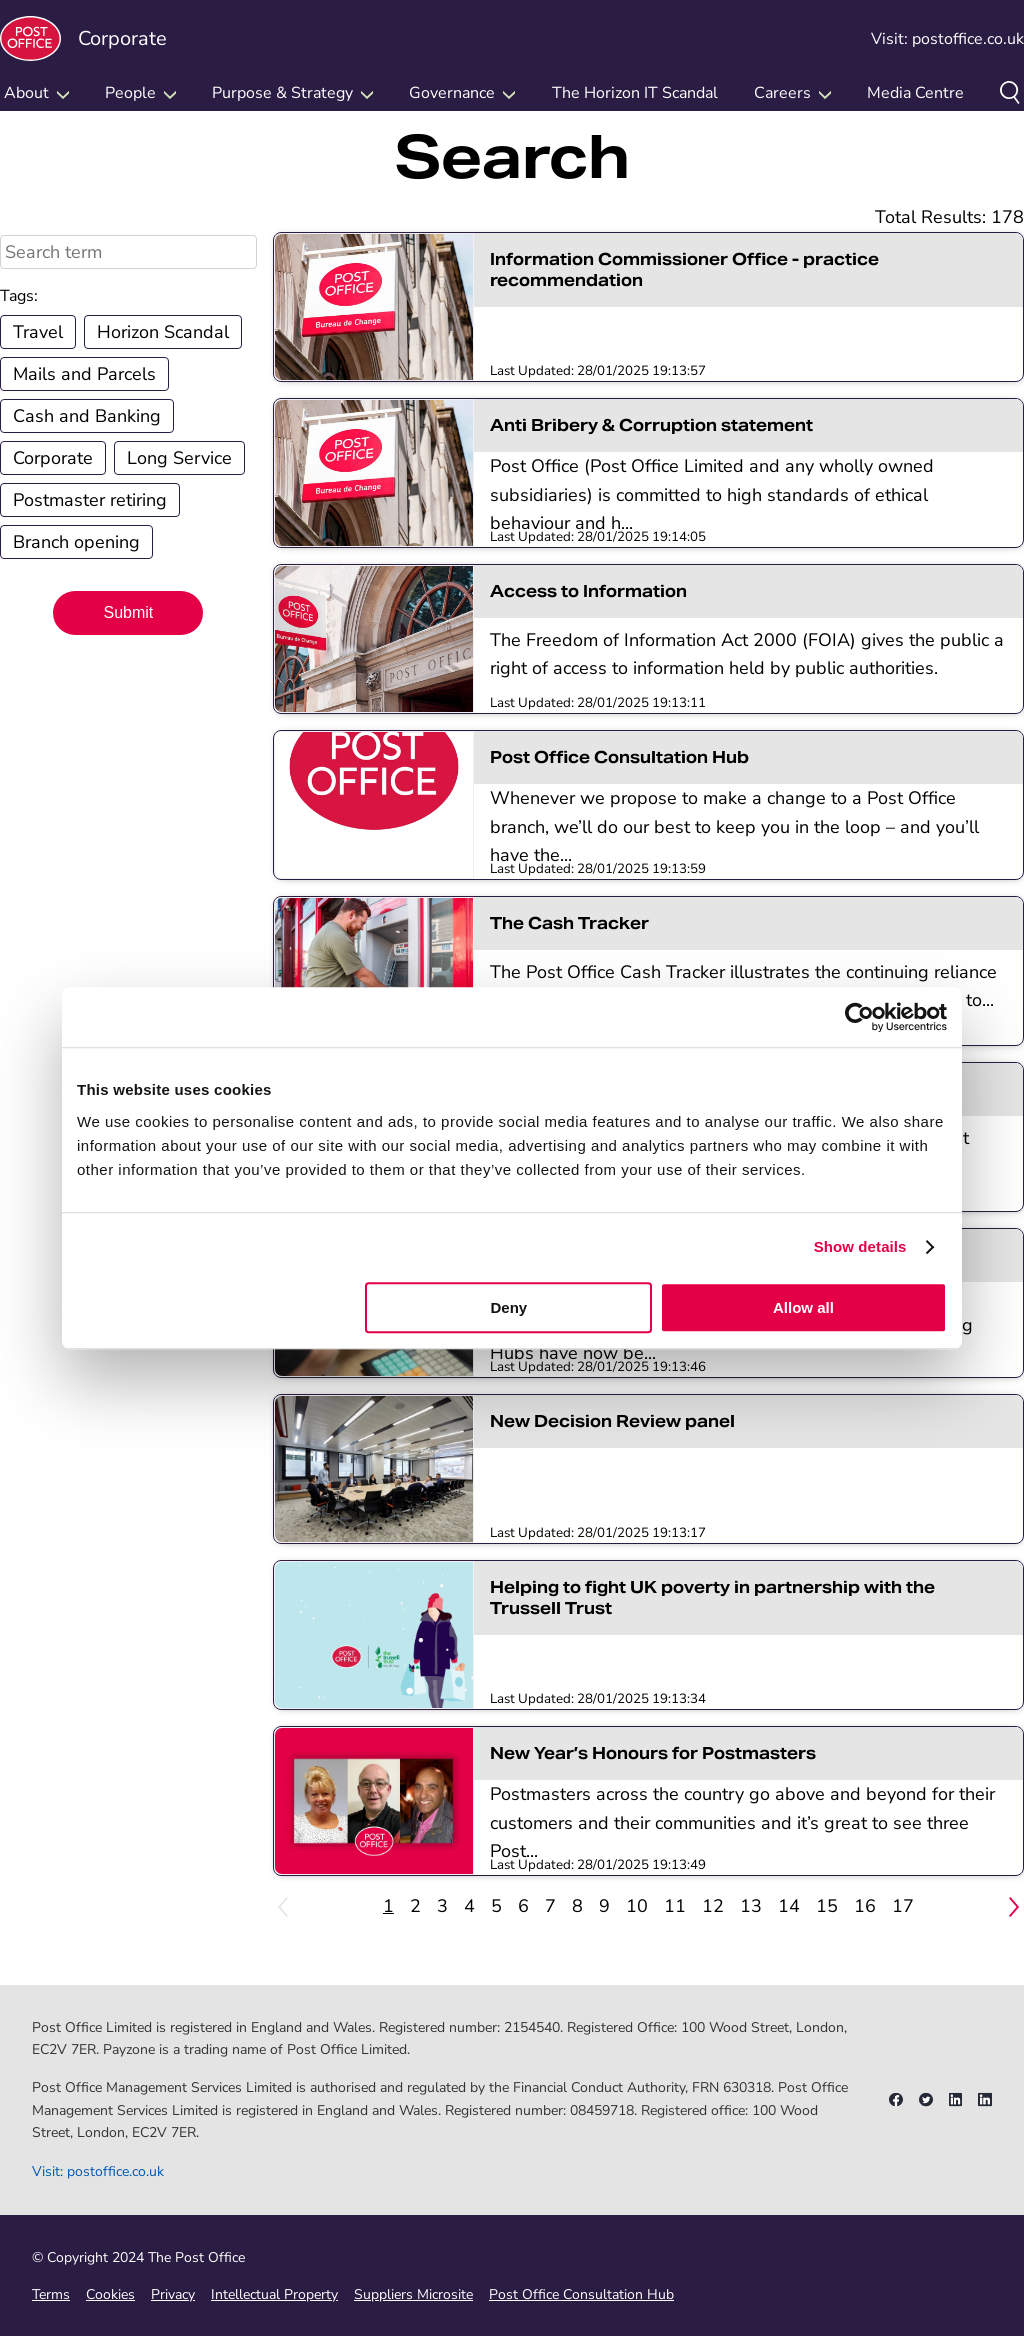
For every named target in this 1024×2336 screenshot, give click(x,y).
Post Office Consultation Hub (619, 757)
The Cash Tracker (569, 923)
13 (751, 1906)
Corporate (83, 38)
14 (789, 1906)
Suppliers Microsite (413, 2294)
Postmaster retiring (90, 500)
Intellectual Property (274, 2294)
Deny (509, 1307)
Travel (38, 332)
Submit (128, 612)
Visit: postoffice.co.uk (947, 39)
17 (903, 1906)
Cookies (110, 2294)
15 (827, 1906)
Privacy (173, 2294)
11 (675, 1906)
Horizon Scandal (163, 332)
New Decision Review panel (612, 1421)
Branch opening (76, 542)
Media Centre (915, 93)
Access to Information (588, 591)
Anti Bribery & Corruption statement (651, 425)
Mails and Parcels (84, 374)
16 (865, 1906)
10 (637, 1906)
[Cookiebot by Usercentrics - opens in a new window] (859, 1017)
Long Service (179, 458)
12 (713, 1906)
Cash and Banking (87, 416)
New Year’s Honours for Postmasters (653, 1753)
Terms (51, 2294)
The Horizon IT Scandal (635, 93)
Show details (860, 1246)
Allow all (803, 1307)
